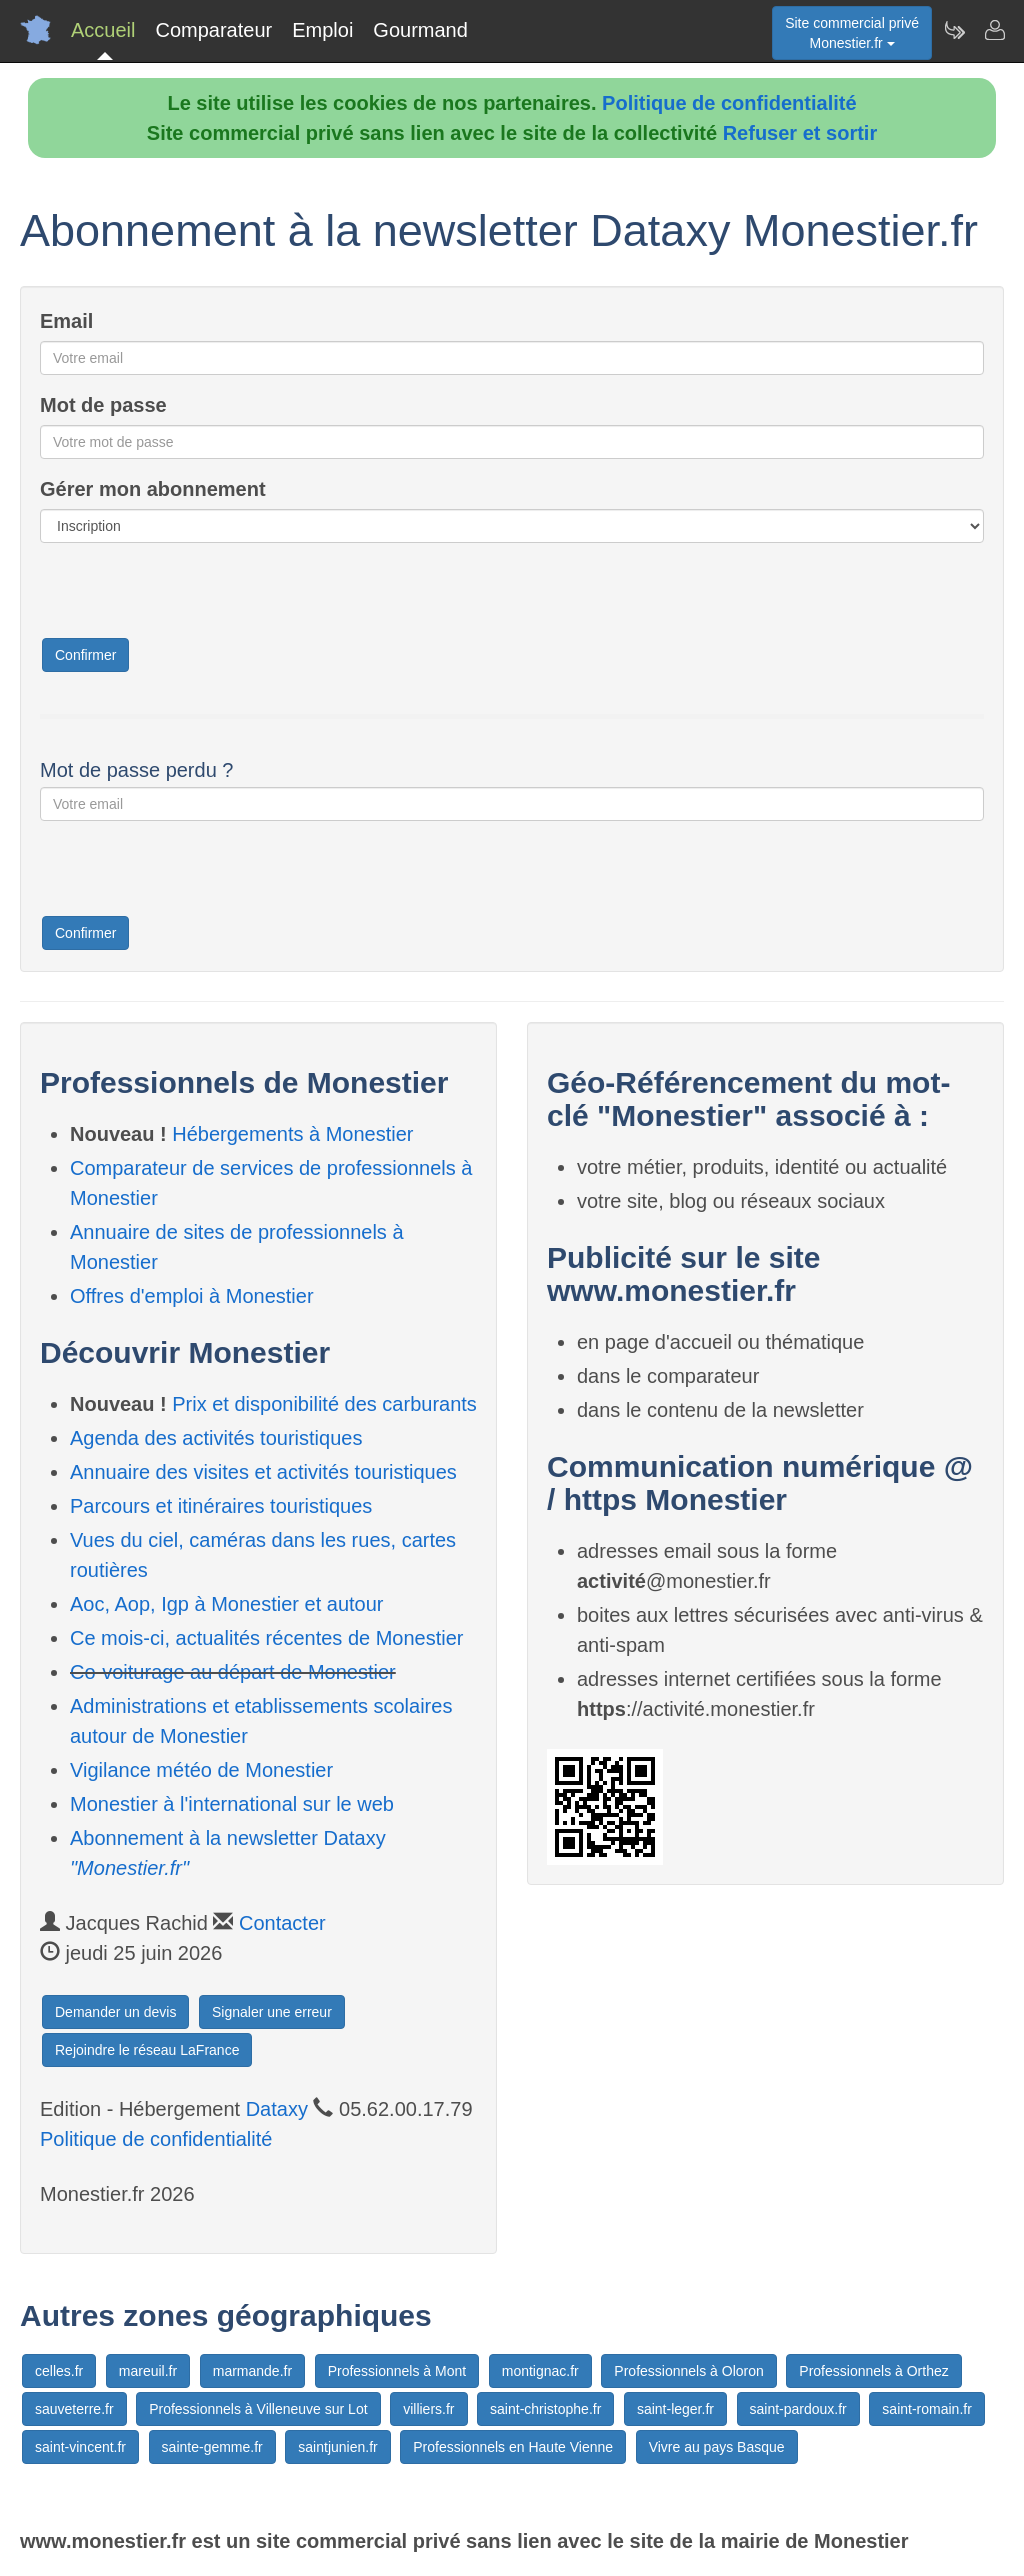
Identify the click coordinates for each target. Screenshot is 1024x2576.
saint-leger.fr (675, 2409)
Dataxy (277, 2109)
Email (66, 321)
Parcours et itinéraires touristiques (221, 1506)
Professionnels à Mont (397, 2371)
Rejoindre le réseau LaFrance (147, 2050)
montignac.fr (540, 2371)
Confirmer (85, 655)
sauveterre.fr (74, 2409)
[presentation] (192, 597)
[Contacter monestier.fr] (994, 30)
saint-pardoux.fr (798, 2409)
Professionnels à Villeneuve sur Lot (258, 2409)
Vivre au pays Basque (717, 2447)
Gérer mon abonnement (153, 489)
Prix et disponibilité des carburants (324, 1404)
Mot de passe (103, 405)
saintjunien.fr (337, 2447)
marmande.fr (252, 2371)
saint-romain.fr (926, 2409)
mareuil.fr (148, 2371)
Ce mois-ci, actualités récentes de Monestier (267, 1638)
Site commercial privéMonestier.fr (852, 33)
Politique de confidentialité (729, 103)
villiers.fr (428, 2409)
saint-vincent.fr (80, 2447)
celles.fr (59, 2371)
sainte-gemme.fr (212, 2447)
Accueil (103, 30)
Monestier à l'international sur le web (232, 1804)
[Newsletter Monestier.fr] (954, 30)
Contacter (282, 1923)
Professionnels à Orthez (873, 2371)
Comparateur (213, 30)
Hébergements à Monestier (292, 1134)
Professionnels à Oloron (688, 2371)
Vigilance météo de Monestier (201, 1770)
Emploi (322, 30)
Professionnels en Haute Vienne (513, 2447)
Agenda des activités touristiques (216, 1438)
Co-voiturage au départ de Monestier (233, 1672)
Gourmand (420, 30)
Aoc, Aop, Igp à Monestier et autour (227, 1604)
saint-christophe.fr (545, 2409)
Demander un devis (115, 2012)
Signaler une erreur (272, 2012)
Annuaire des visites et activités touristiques (263, 1472)
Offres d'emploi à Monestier (192, 1296)
